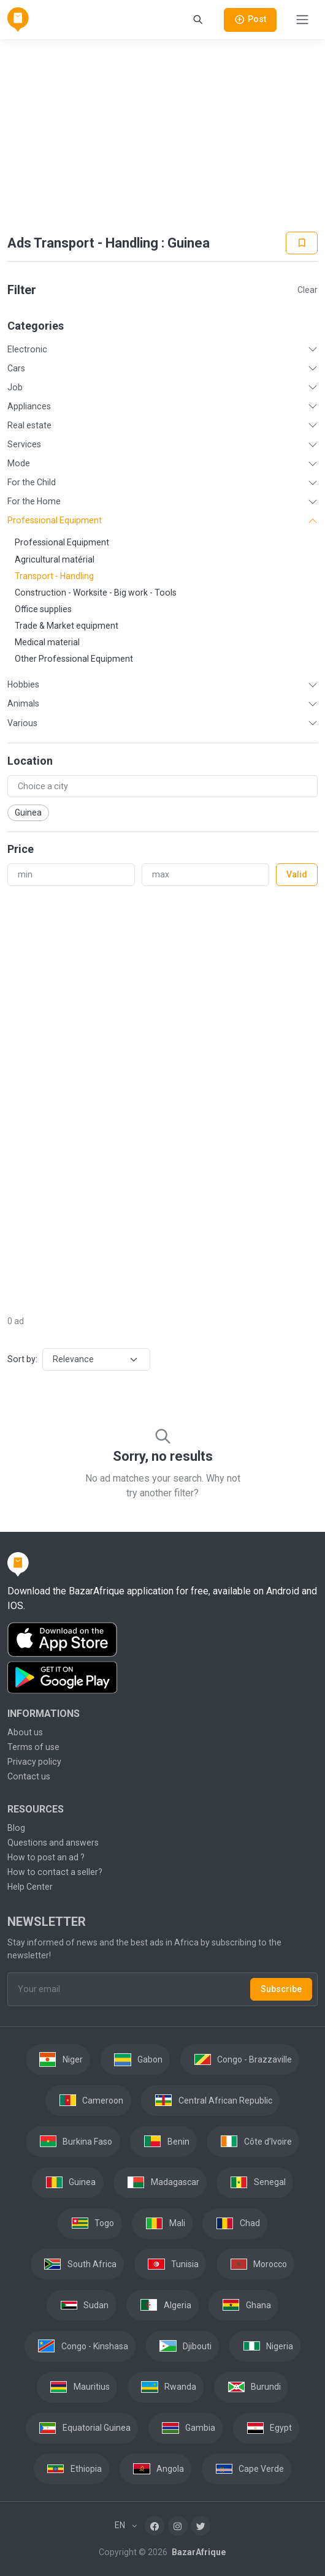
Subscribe (281, 1989)
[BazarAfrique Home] (18, 19)
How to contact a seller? (54, 1872)
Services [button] (24, 444)
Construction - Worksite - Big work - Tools (96, 592)
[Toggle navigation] (302, 19)
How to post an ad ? (46, 1857)
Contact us (28, 1776)
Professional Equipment (62, 542)
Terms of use (33, 1747)
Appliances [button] (29, 406)
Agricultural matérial (54, 559)
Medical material (47, 642)
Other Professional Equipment (74, 659)
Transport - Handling (54, 576)
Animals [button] (23, 703)
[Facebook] (154, 2526)
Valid (296, 874)
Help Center (30, 1887)
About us (25, 1732)
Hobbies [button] (23, 684)
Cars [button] (16, 368)
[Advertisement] (162, 135)
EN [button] (121, 2525)
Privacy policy (34, 1762)
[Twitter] (200, 2526)
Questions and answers (53, 1842)
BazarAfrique (197, 2552)
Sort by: (22, 1359)
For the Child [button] (31, 482)
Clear (307, 290)
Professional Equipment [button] (54, 520)
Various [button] (22, 723)
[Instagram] (178, 2526)
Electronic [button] (27, 349)
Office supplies (43, 609)
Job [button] (15, 387)
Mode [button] (18, 463)
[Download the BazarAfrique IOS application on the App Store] (162, 1640)
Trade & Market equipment (66, 626)
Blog (16, 1828)
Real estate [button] (29, 425)
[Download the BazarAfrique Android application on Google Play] (162, 1677)
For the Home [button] (34, 501)
